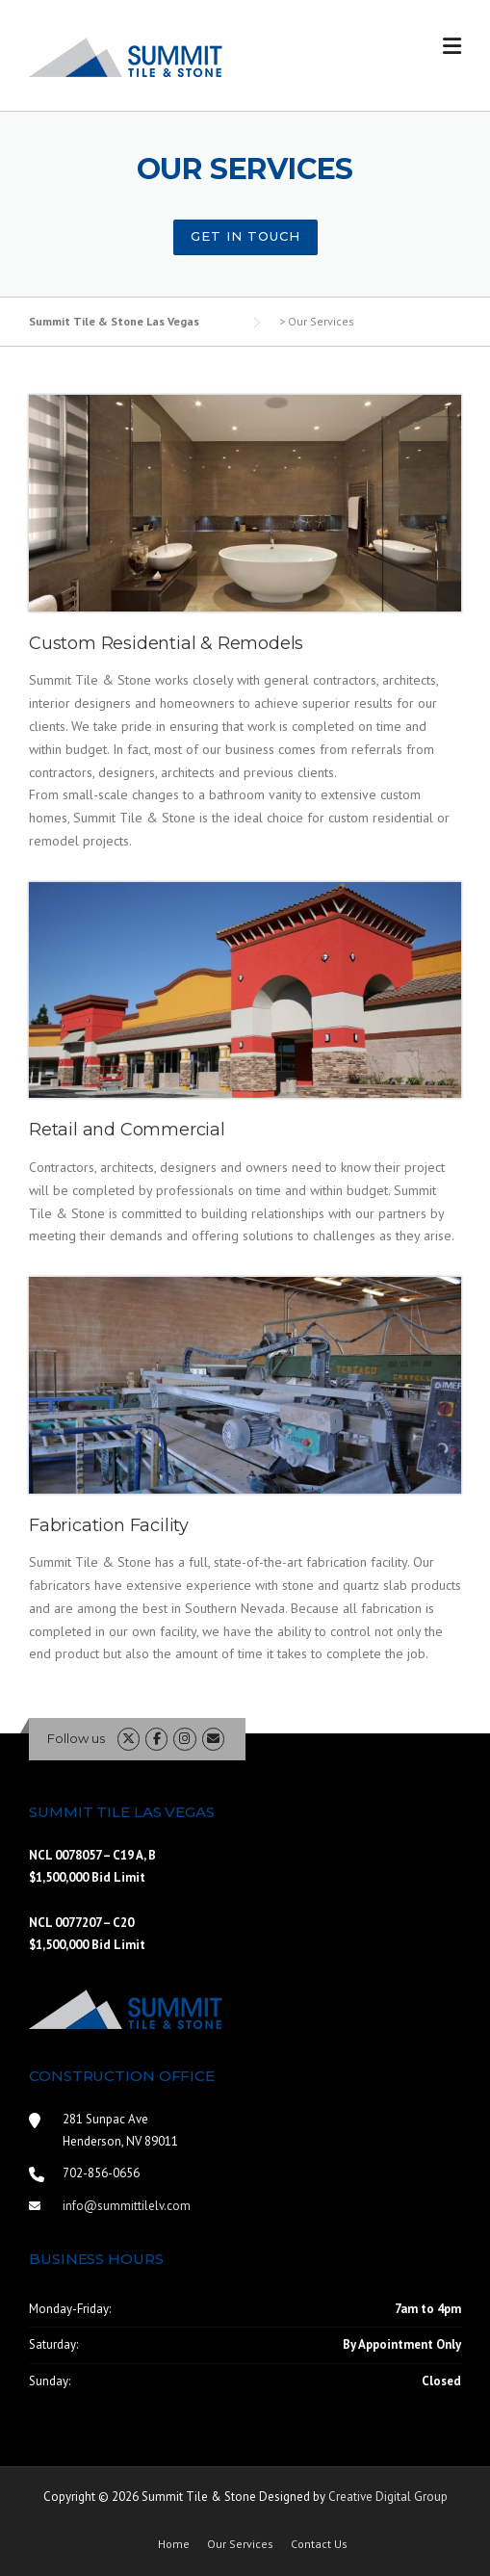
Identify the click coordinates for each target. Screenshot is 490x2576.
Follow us (76, 1738)
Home (174, 2544)
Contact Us (319, 2544)
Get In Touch (245, 236)
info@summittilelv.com (127, 2206)
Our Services (240, 2544)
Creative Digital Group (388, 2496)
